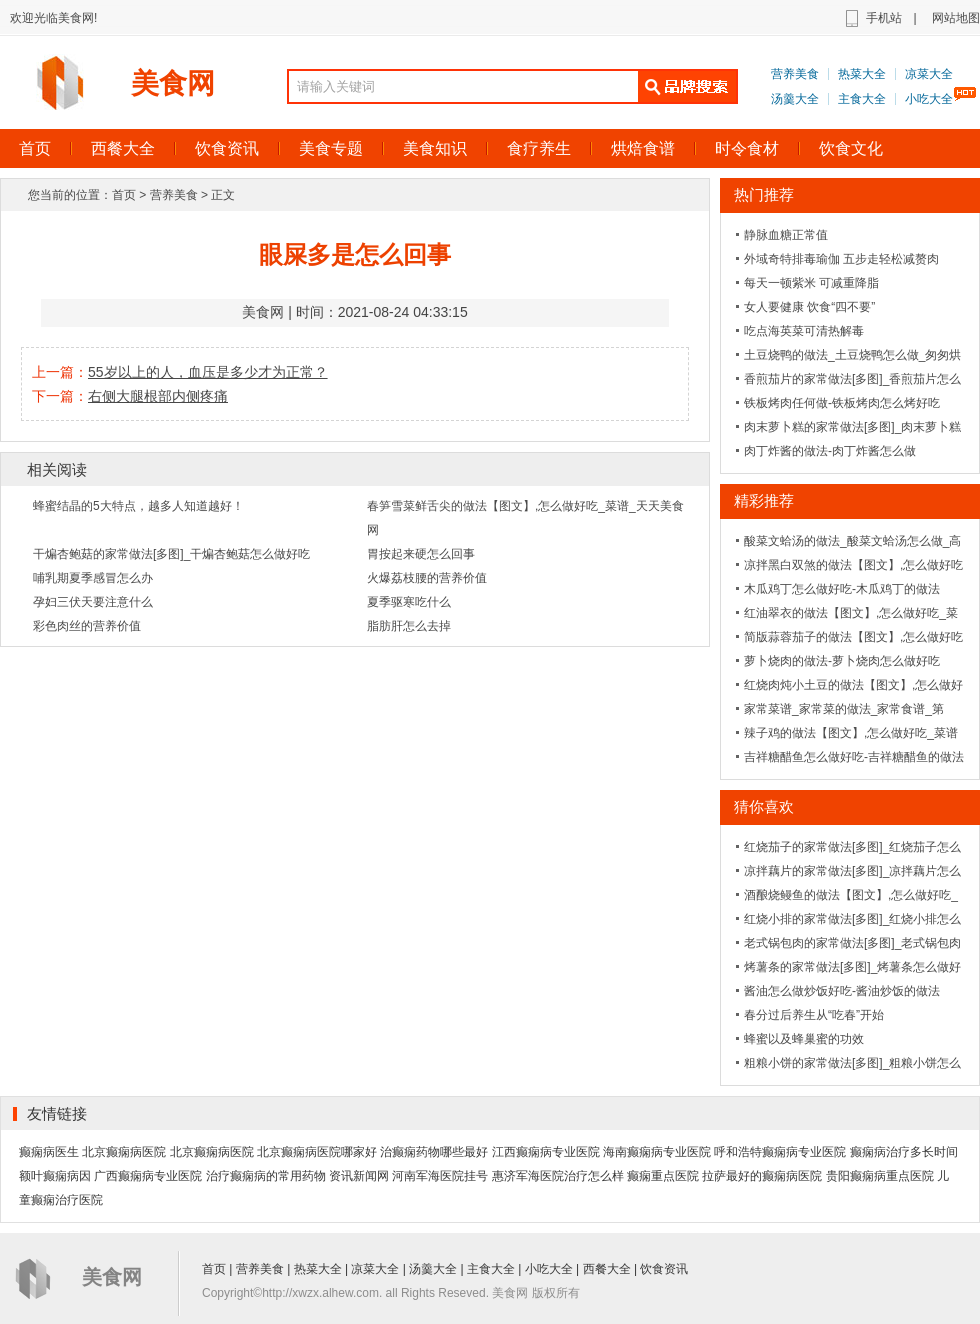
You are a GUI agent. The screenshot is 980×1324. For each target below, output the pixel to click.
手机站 (884, 18)
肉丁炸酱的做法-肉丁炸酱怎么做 (830, 451)
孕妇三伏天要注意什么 (93, 602)
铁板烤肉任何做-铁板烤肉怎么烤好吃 (842, 403)
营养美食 (795, 74)
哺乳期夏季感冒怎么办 (93, 578)
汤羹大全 (795, 99)
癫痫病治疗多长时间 (904, 1152)
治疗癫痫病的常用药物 (266, 1176)
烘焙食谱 (643, 148)
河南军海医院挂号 (440, 1176)
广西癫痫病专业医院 (148, 1176)
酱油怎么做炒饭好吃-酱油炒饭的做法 (842, 991)
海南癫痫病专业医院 (657, 1152)
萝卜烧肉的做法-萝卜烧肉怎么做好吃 (842, 661)
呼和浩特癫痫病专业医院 (780, 1152)
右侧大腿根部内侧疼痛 (158, 396)
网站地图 (956, 18)
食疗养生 (539, 148)
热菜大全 (862, 74)
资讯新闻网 (359, 1176)
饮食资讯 (227, 148)
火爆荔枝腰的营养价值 (427, 578)
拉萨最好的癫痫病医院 (762, 1176)
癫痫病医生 (49, 1152)
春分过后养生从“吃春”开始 (814, 1015)
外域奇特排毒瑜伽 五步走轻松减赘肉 (841, 259)
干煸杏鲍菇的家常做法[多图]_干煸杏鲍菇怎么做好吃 (171, 554)
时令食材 (747, 148)
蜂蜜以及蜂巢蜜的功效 (804, 1039)
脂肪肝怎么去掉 (409, 626)
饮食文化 (851, 148)
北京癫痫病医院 (124, 1152)
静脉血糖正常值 (786, 235)
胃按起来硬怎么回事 (421, 554)
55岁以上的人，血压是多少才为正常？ (208, 372)
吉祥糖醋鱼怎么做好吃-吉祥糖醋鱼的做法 (854, 757)
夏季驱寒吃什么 (409, 602)
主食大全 (862, 99)
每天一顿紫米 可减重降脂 (811, 283)
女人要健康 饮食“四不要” (809, 307)
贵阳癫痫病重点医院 (880, 1176)
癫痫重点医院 (663, 1176)
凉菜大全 (929, 74)
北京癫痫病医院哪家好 (317, 1152)
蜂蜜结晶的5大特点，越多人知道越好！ (138, 506)
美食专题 (331, 148)
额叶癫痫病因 (55, 1176)
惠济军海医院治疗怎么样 (558, 1176)
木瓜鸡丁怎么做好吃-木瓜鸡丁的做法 (842, 589)
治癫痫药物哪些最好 (434, 1152)
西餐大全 (123, 148)
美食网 (173, 83)
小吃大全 (929, 99)
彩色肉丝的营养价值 (87, 626)
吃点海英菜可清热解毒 (804, 331)
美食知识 (435, 148)
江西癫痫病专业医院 (546, 1152)
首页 (124, 195)
